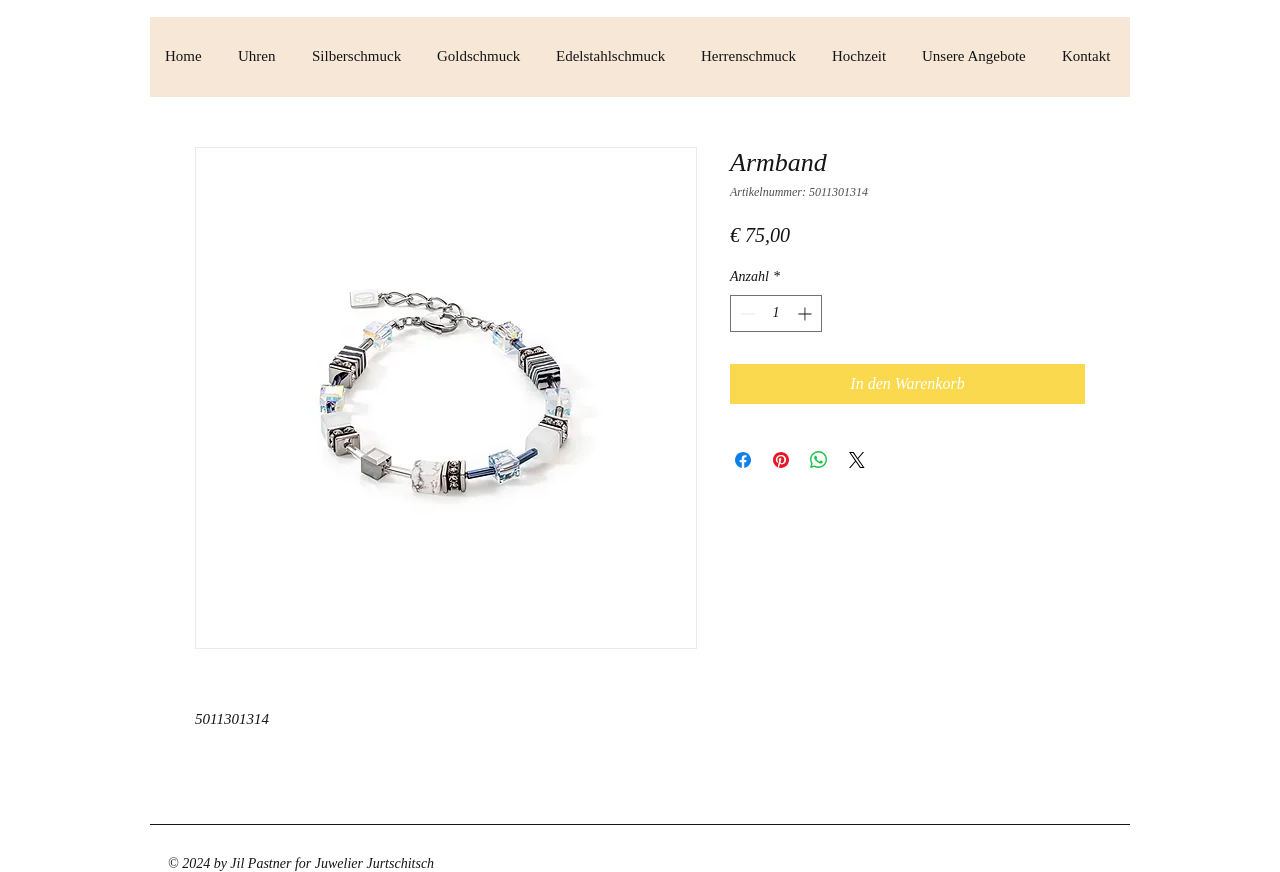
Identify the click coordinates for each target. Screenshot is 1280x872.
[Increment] (806, 313)
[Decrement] (745, 313)
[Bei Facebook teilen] (743, 460)
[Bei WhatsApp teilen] (819, 460)
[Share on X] (857, 460)
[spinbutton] (776, 313)
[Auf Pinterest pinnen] (781, 460)
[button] (260, 56)
